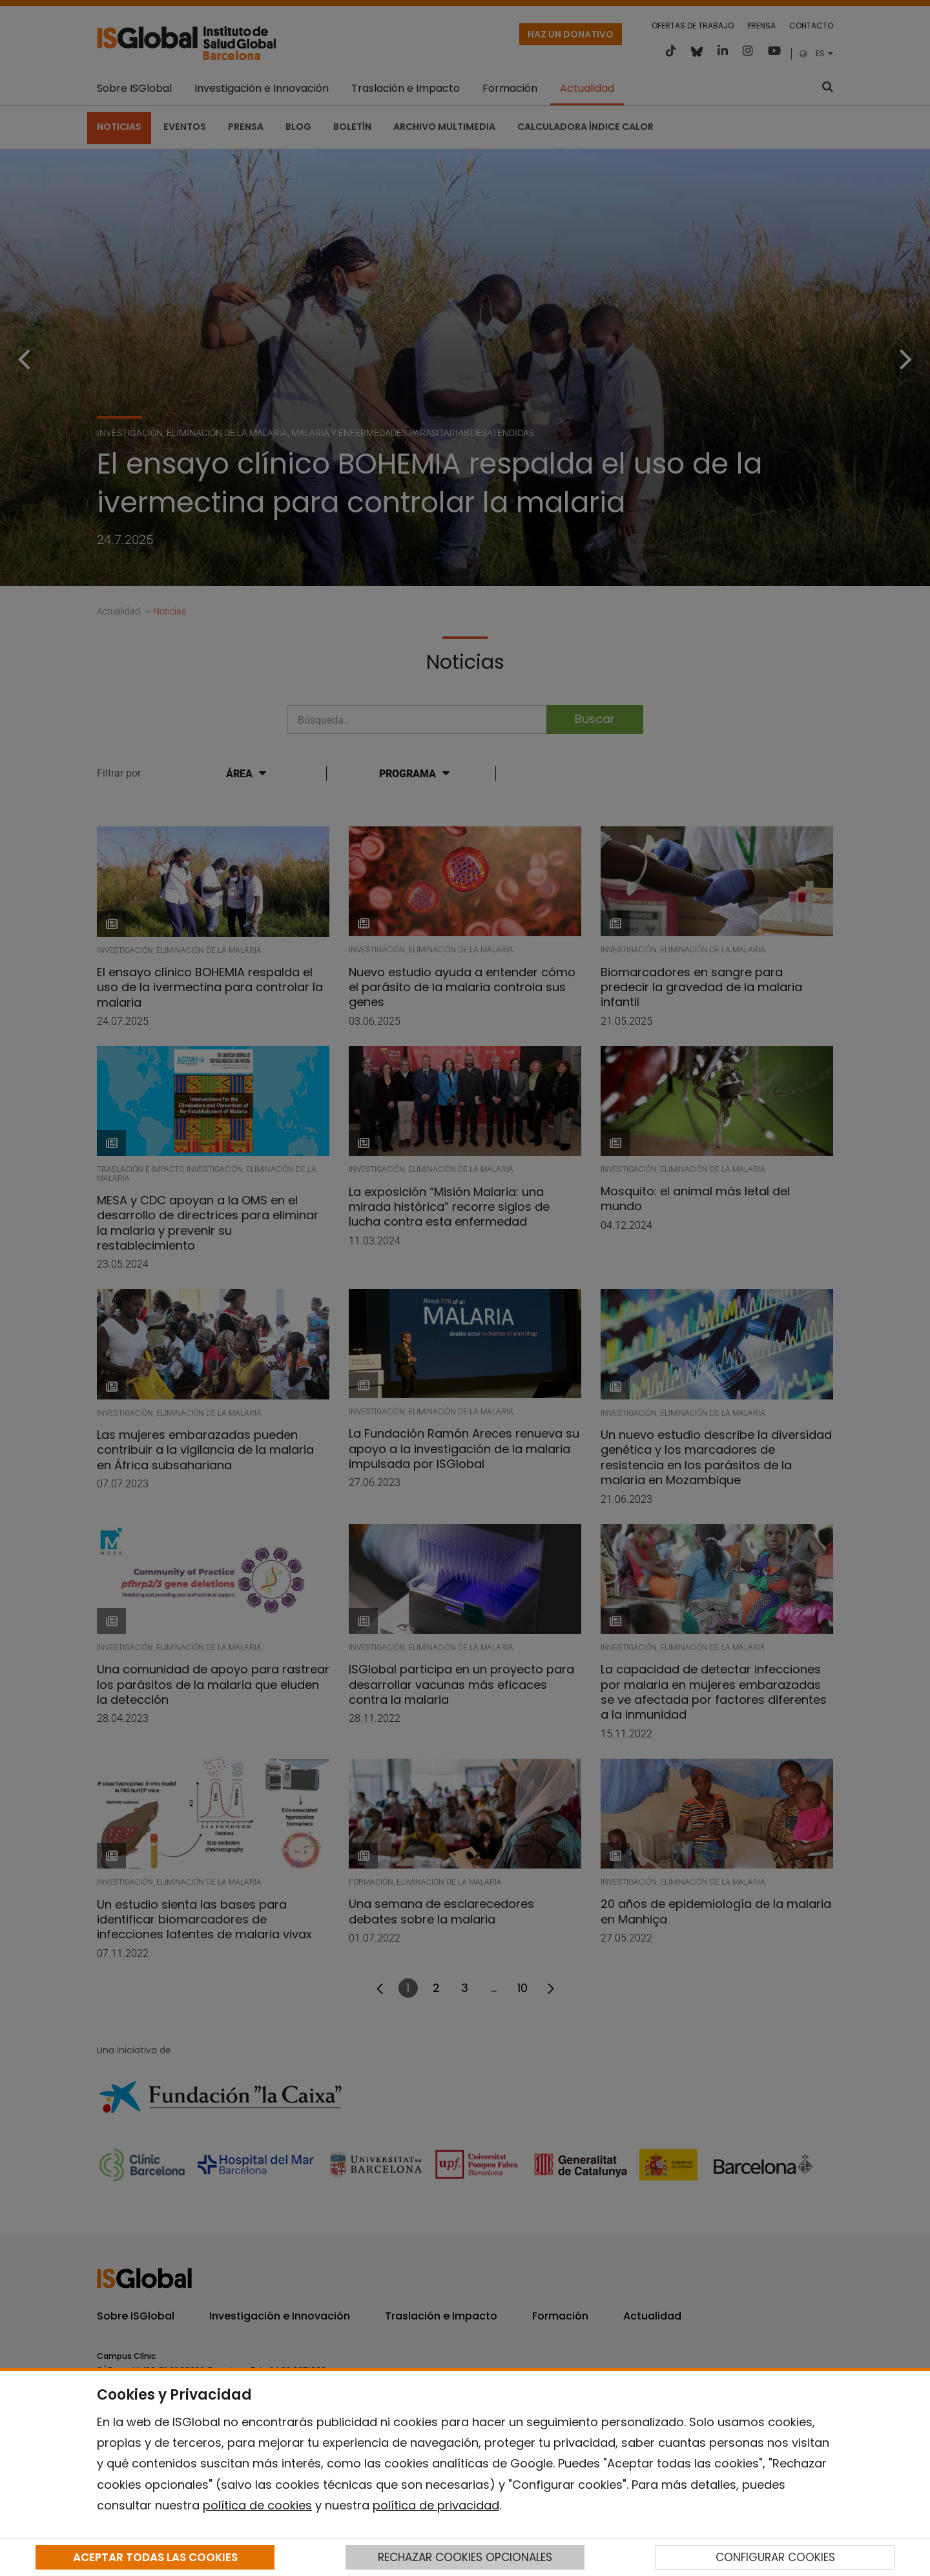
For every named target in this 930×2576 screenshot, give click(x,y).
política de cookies (257, 2505)
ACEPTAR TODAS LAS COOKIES (155, 2557)
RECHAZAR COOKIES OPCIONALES (465, 2557)
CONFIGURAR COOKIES (775, 2557)
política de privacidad (436, 2505)
